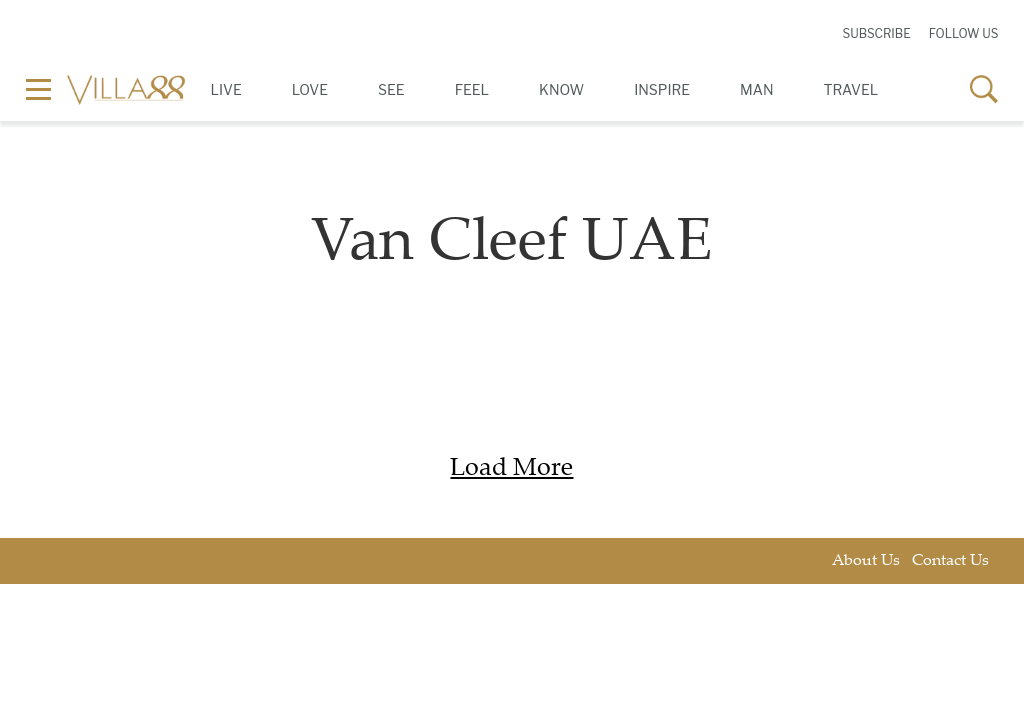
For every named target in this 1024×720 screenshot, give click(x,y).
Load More (511, 469)
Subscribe (876, 33)
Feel (472, 89)
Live (226, 89)
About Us (866, 561)
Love (310, 89)
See (391, 89)
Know (561, 89)
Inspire (662, 89)
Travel (851, 89)
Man (756, 89)
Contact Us (950, 561)
